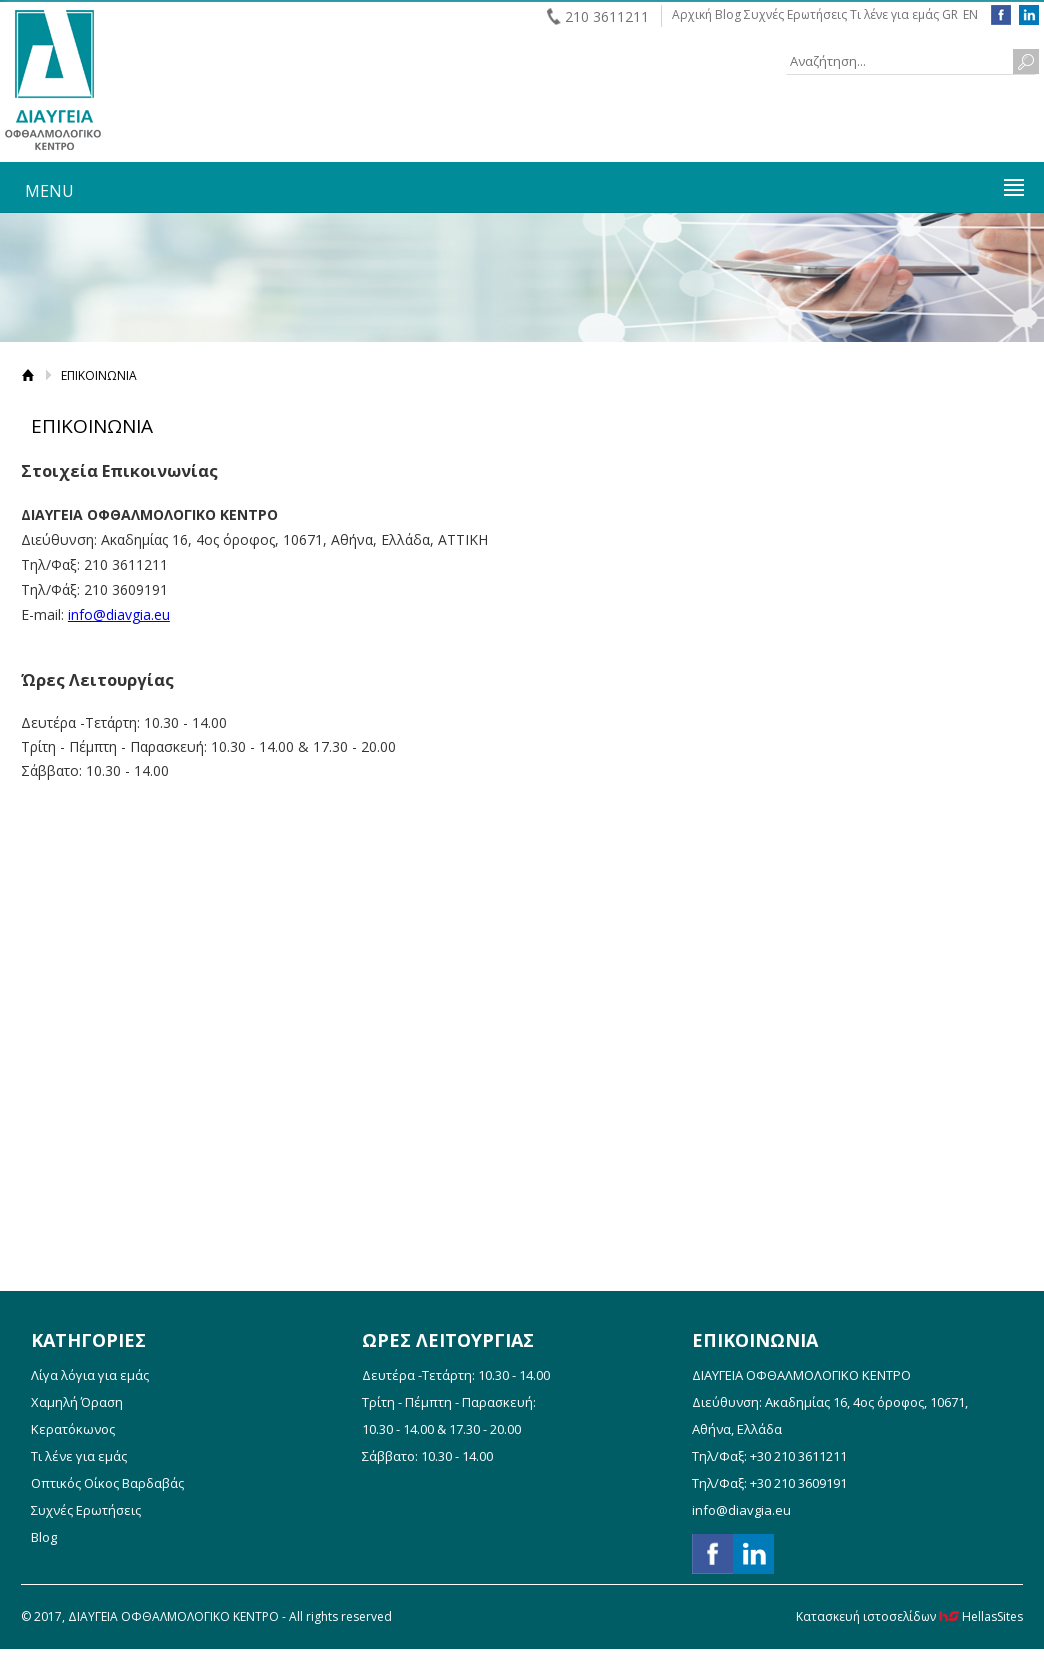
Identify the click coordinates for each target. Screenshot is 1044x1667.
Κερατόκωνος (73, 1429)
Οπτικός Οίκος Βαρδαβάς (107, 1483)
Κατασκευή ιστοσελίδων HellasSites (909, 1616)
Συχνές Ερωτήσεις (795, 14)
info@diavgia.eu (119, 614)
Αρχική (692, 14)
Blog (728, 14)
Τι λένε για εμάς (894, 14)
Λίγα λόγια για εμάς (90, 1375)
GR (950, 14)
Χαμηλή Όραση (77, 1402)
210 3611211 (607, 16)
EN (970, 14)
